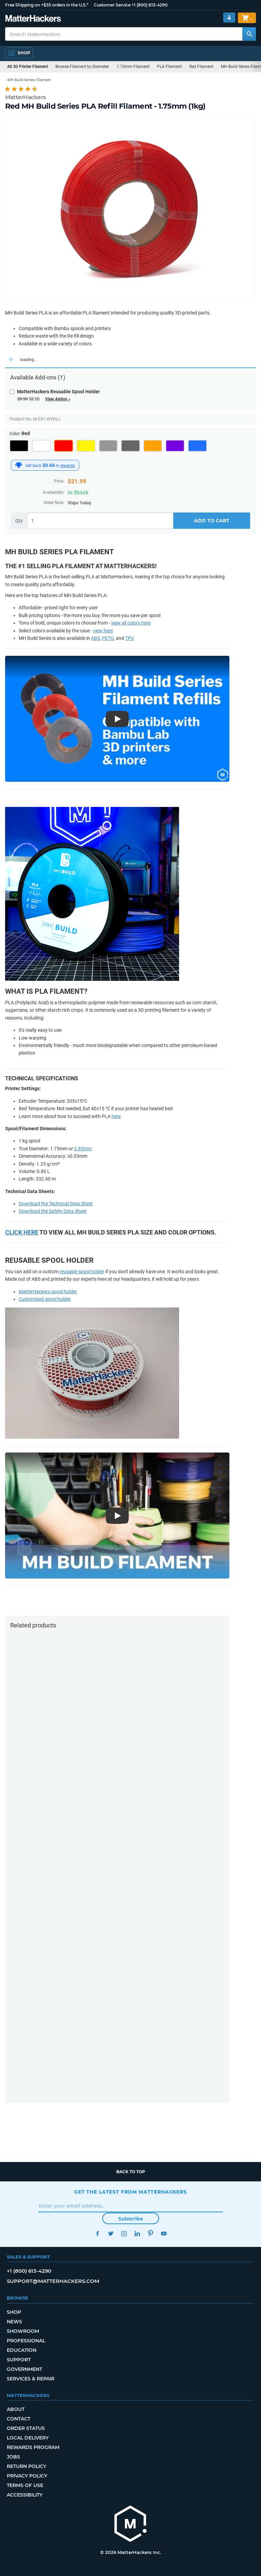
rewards (67, 465)
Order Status (26, 2428)
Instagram (124, 2233)
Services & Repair (30, 2379)
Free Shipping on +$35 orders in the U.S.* (46, 4)
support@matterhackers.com (53, 2281)
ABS (95, 638)
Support (19, 2360)
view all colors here (131, 623)
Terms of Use (25, 2485)
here (116, 1116)
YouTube (164, 2233)
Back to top (130, 2171)
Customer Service (112, 4)
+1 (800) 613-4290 (150, 4)
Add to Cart (211, 521)
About (15, 2409)
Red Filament (201, 66)
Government (24, 2369)
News (14, 2322)
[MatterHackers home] (130, 2524)
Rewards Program (33, 2447)
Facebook (97, 2233)
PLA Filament (169, 66)
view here (103, 630)
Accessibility (24, 2495)
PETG (108, 638)
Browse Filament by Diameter (82, 66)
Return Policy (26, 2466)
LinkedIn (137, 2233)
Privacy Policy (27, 2476)
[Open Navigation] (19, 53)
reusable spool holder (81, 1271)
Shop (14, 2312)
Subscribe (130, 2219)
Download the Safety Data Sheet (53, 1211)
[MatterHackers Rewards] (18, 465)
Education (21, 2350)
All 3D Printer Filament (27, 66)
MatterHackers (25, 97)
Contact (18, 2419)
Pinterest (150, 2233)
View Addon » (57, 399)
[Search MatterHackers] (249, 34)
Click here (21, 1232)
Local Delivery (28, 2438)
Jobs (13, 2457)
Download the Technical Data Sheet (56, 1203)
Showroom (23, 2331)
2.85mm (83, 1148)
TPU (129, 638)
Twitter (111, 2233)
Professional (26, 2341)
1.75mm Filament (133, 66)
